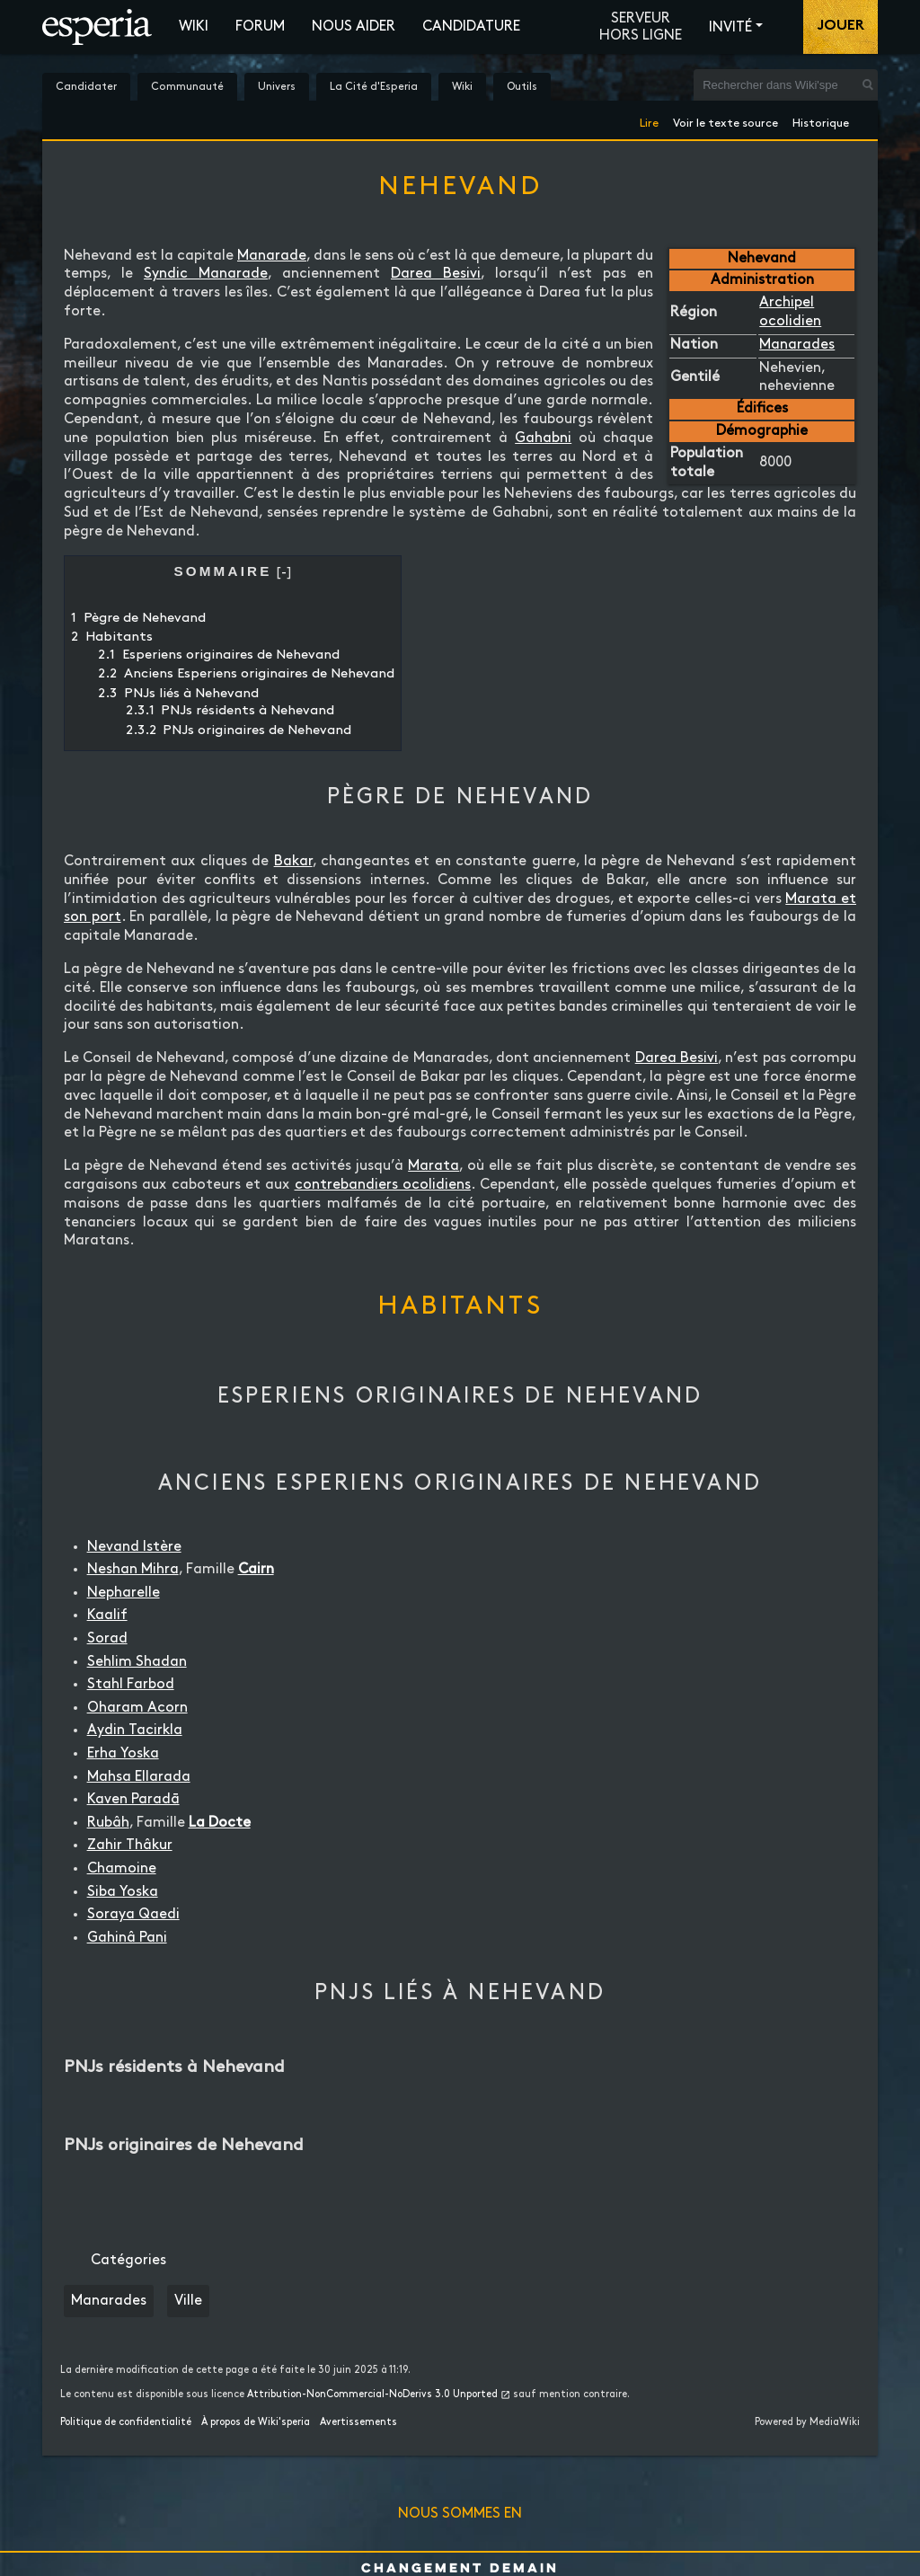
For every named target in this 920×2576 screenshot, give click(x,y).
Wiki (193, 26)
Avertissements (358, 2422)
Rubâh (108, 1822)
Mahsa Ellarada (138, 1777)
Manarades (797, 344)
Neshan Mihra (133, 1569)
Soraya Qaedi (133, 1914)
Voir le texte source (725, 120)
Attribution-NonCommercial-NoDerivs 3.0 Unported (372, 2394)
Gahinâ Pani (127, 1937)
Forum (260, 26)
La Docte (220, 1822)
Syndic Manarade (206, 273)
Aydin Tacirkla (134, 1730)
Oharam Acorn (137, 1707)
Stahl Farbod (130, 1684)
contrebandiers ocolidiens (383, 1184)
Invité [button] (730, 27)
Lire (649, 120)
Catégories (128, 2260)
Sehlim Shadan (137, 1662)
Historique (820, 120)
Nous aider (353, 26)
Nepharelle (123, 1592)
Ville (188, 2300)
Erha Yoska (123, 1753)
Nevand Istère (134, 1547)
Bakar (293, 861)
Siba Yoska (122, 1892)
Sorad (107, 1638)
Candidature (471, 26)
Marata (433, 1166)
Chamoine (121, 1868)
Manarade (271, 255)
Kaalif (107, 1615)
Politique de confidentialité (125, 2422)
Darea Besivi (436, 273)
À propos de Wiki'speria (255, 2422)
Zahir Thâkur (129, 1845)
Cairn (256, 1569)
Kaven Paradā (133, 1799)
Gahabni (543, 438)
